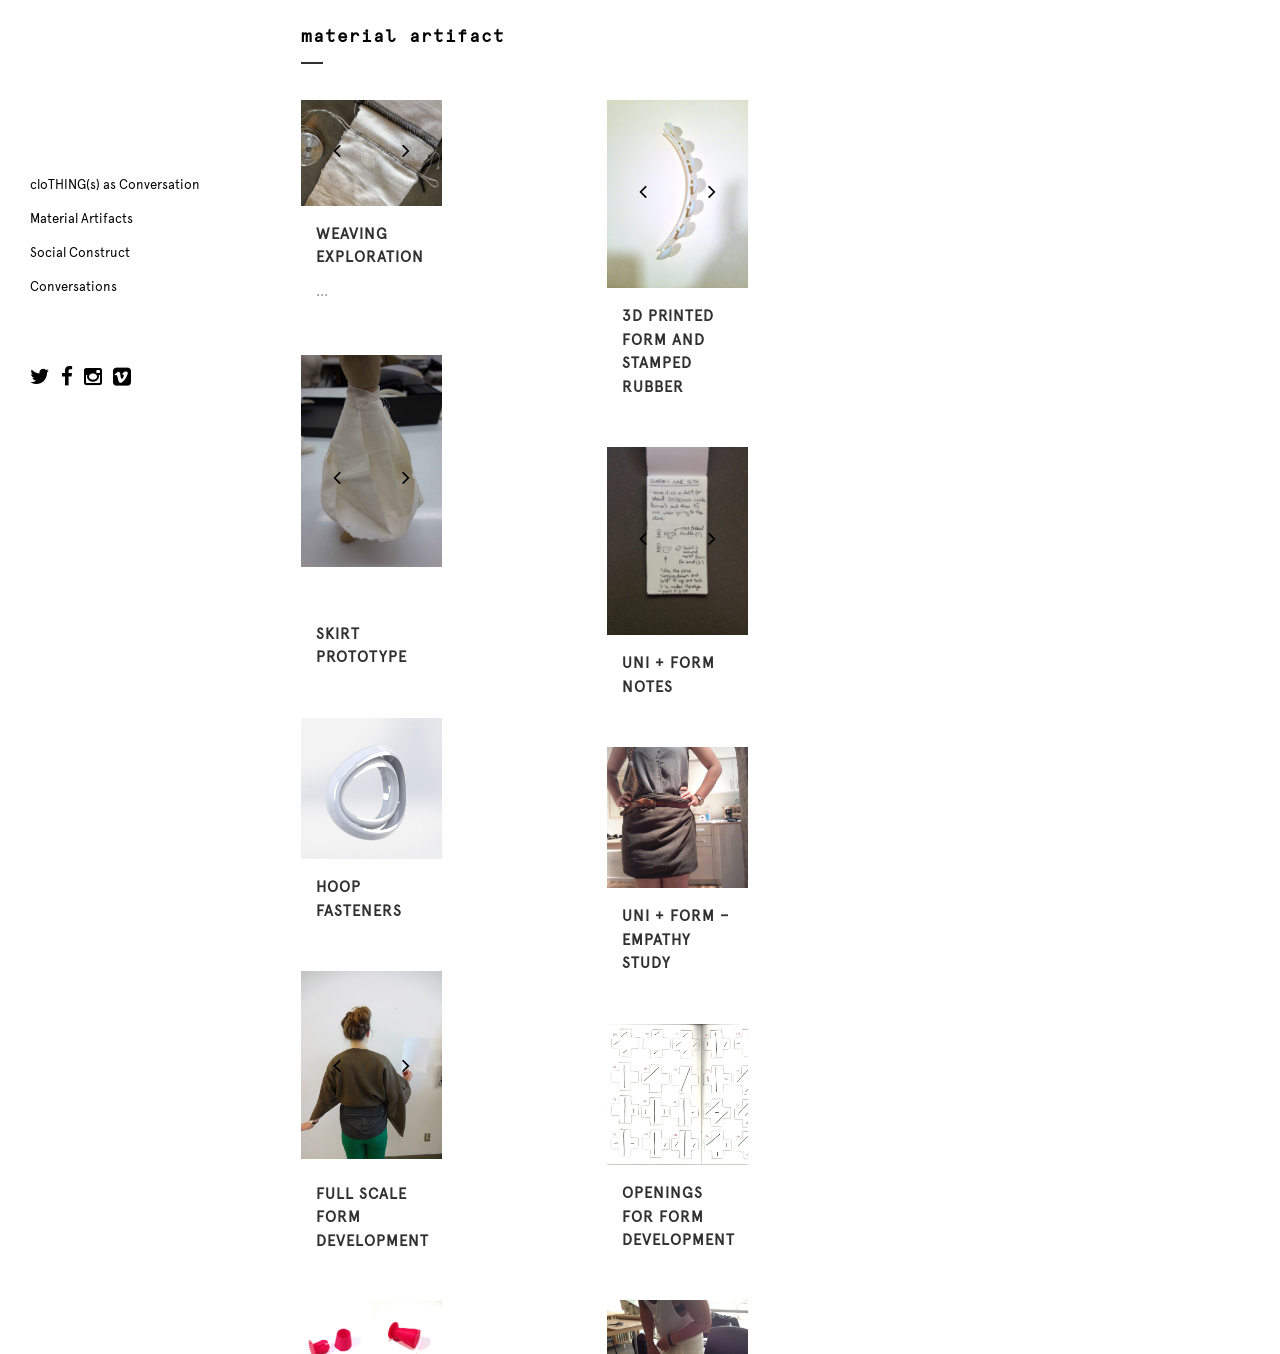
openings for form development (678, 1216)
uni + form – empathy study (675, 939)
